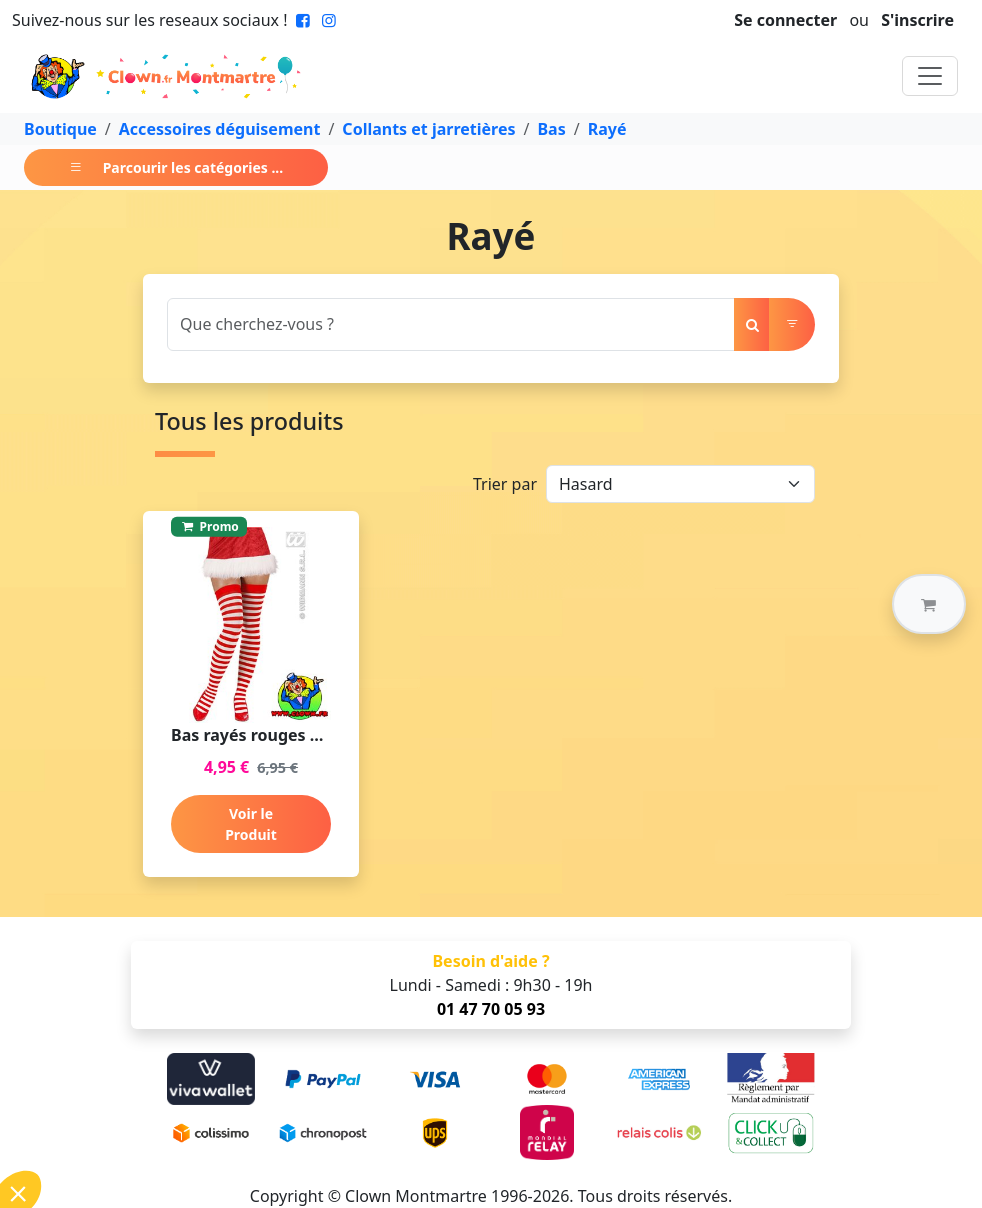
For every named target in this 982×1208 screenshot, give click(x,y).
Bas (551, 129)
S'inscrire (917, 20)
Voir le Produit (251, 824)
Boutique (60, 129)
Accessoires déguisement (220, 129)
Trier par (505, 484)
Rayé (607, 129)
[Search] (451, 324)
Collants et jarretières (428, 129)
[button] (929, 604)
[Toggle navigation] (930, 76)
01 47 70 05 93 (491, 1009)
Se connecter (785, 20)
